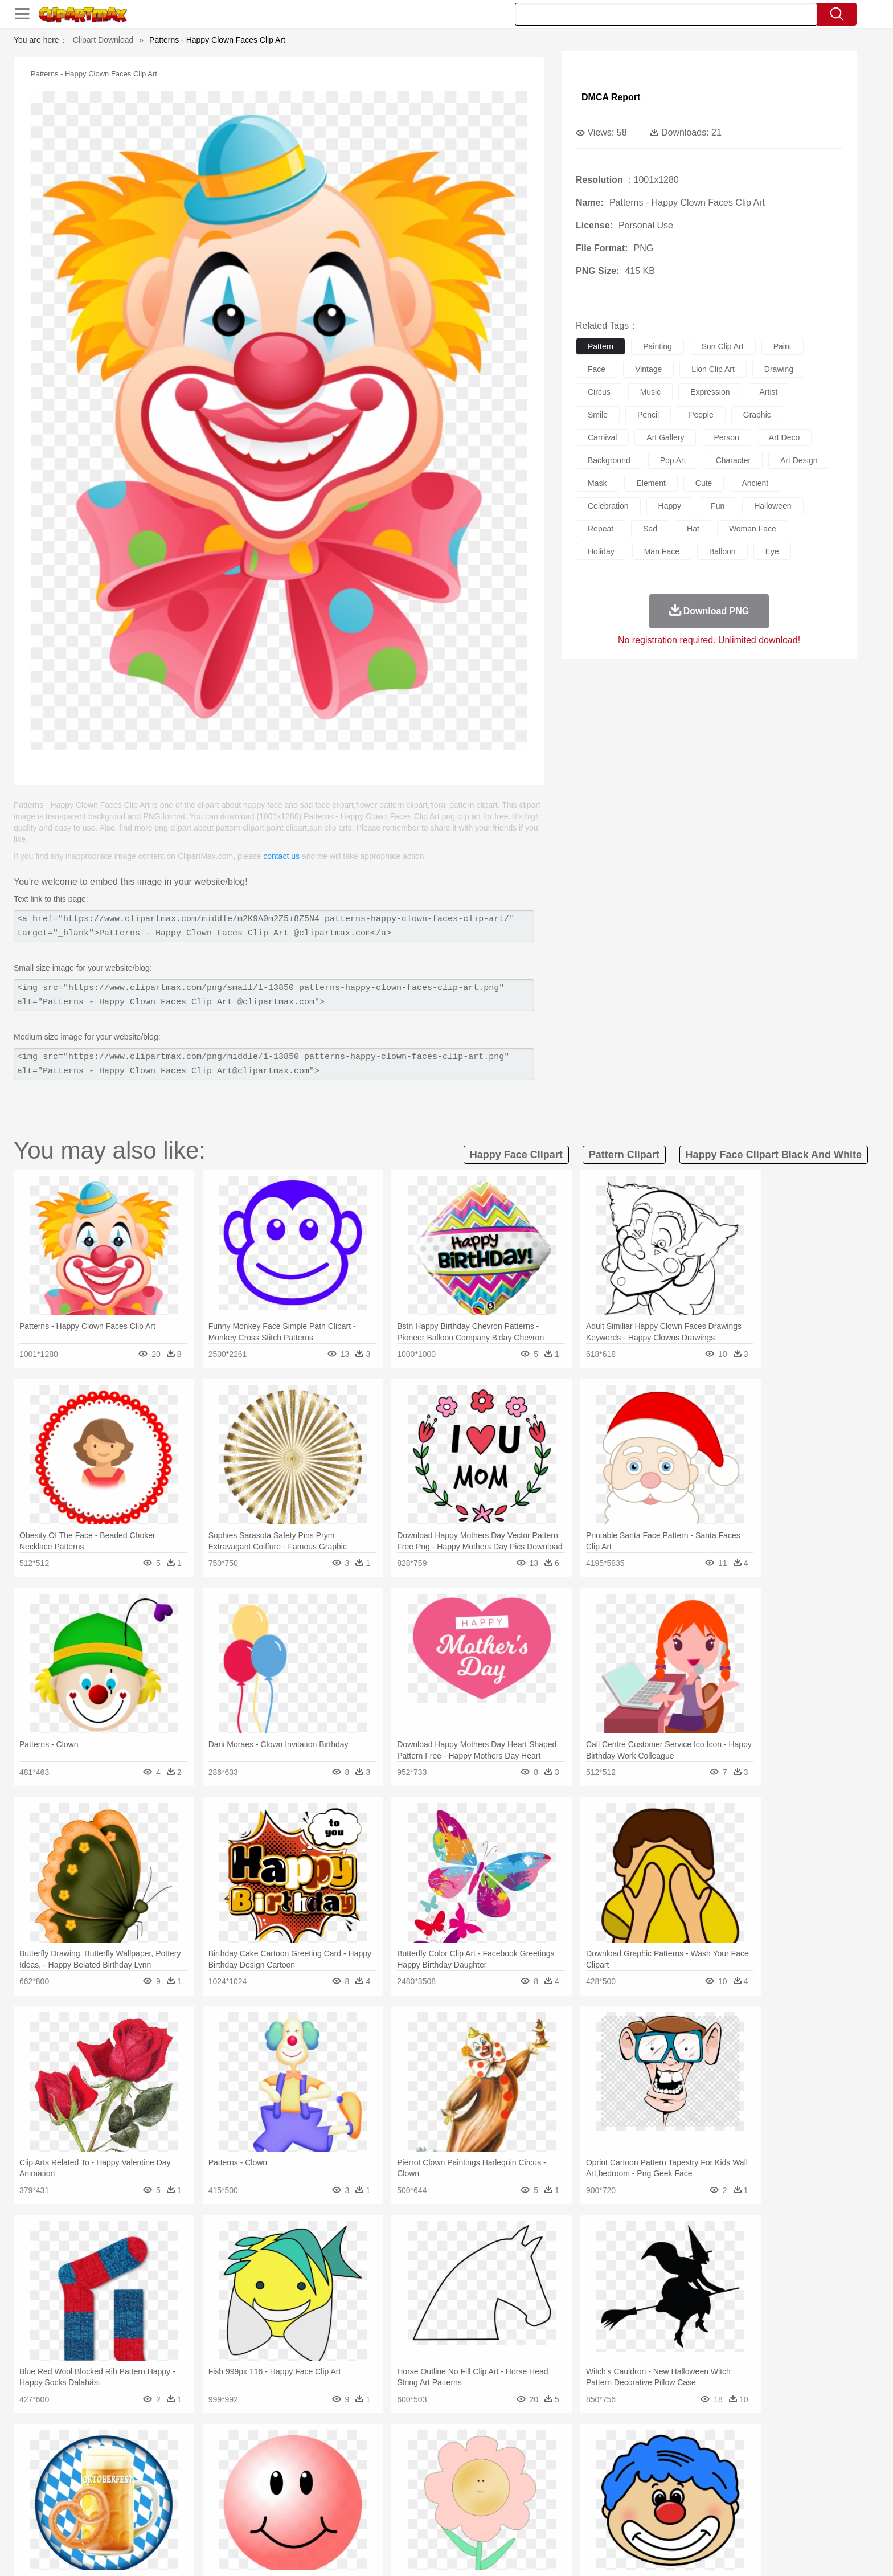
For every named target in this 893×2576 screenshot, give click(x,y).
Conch (272, 2454)
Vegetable (426, 2522)
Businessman (296, 2488)
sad (650, 528)
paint (782, 346)
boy (498, 2488)
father (521, 2488)
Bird (194, 2471)
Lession (677, 2505)
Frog (446, 2471)
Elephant (396, 2471)
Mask (155, 2488)
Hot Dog (631, 2522)
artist (769, 391)
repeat (600, 528)
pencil (648, 414)
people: (125, 2487)
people (701, 414)
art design (798, 460)
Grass (403, 2454)
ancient (755, 483)
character (733, 460)
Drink (241, 2522)
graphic (757, 414)
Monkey (562, 2471)
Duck (342, 2471)
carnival (602, 437)
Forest (655, 2454)
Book (219, 2505)
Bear (173, 2471)
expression (710, 391)
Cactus (244, 2454)
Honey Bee (477, 2471)
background (609, 460)
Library (489, 2505)
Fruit (302, 2522)
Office (575, 2505)
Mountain (526, 2454)
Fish (424, 2471)
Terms (600, 2552)
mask (597, 483)
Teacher (191, 2505)
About (570, 2552)
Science (520, 2505)
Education (350, 2505)
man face (661, 551)
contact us (281, 856)
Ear (358, 2488)
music (650, 391)
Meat (324, 2522)
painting (657, 346)
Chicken (272, 2471)
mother (257, 2488)
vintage (648, 369)
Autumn (183, 2454)
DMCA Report (610, 97)
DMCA (717, 2552)
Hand (624, 2488)
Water (557, 2454)
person (726, 437)
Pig (615, 2471)
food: (121, 2521)
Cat (246, 2471)
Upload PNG (760, 2552)
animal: (125, 2470)
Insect (512, 2471)
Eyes (379, 2488)
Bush (581, 2454)
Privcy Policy (640, 2552)
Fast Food (271, 2522)
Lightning (434, 2454)
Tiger (668, 2471)
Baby (179, 2488)
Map (422, 2505)
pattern (600, 346)
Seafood (390, 2522)
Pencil (318, 2505)
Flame (343, 2454)
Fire (320, 2454)
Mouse (591, 2471)
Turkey (694, 2471)
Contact (683, 2552)
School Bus (391, 2505)
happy (669, 505)
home (436, 2488)
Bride (203, 2488)
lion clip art (712, 369)
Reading (288, 2505)
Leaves (214, 2454)
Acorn (155, 2454)
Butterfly (221, 2471)
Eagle (366, 2471)
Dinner (490, 2522)
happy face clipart (516, 1154)
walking (407, 2488)
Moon (464, 2454)
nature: (124, 2453)
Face (573, 2488)
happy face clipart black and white (774, 1154)
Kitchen (460, 2522)
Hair (459, 2488)
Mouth (548, 2488)
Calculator (642, 2505)
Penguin (640, 2471)
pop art (673, 460)
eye (772, 551)
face (596, 369)
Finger (598, 2488)
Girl (478, 2488)
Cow (299, 2471)
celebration (608, 505)
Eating (542, 2522)
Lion (535, 2471)
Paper (549, 2505)
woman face (752, 528)
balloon (722, 551)
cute (703, 483)
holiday (601, 551)
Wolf (719, 2471)
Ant (153, 2471)
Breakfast (155, 2522)
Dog (320, 2471)
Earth (298, 2454)
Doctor (335, 2488)
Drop (630, 2454)
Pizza (516, 2522)
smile (598, 414)
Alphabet (605, 2505)
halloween (772, 505)
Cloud (606, 2454)
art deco (784, 437)
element (650, 483)
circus (599, 391)
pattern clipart (624, 1154)
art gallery (665, 437)
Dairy (185, 2522)
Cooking (598, 2522)
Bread (569, 2522)
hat (693, 528)
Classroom (251, 2505)
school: (125, 2504)
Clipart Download (103, 39)
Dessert (212, 2522)
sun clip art (723, 346)
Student (159, 2505)
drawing (778, 369)
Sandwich (355, 2522)
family (229, 2488)
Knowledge (454, 2505)
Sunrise (493, 2454)
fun (717, 505)
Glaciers (373, 2454)
